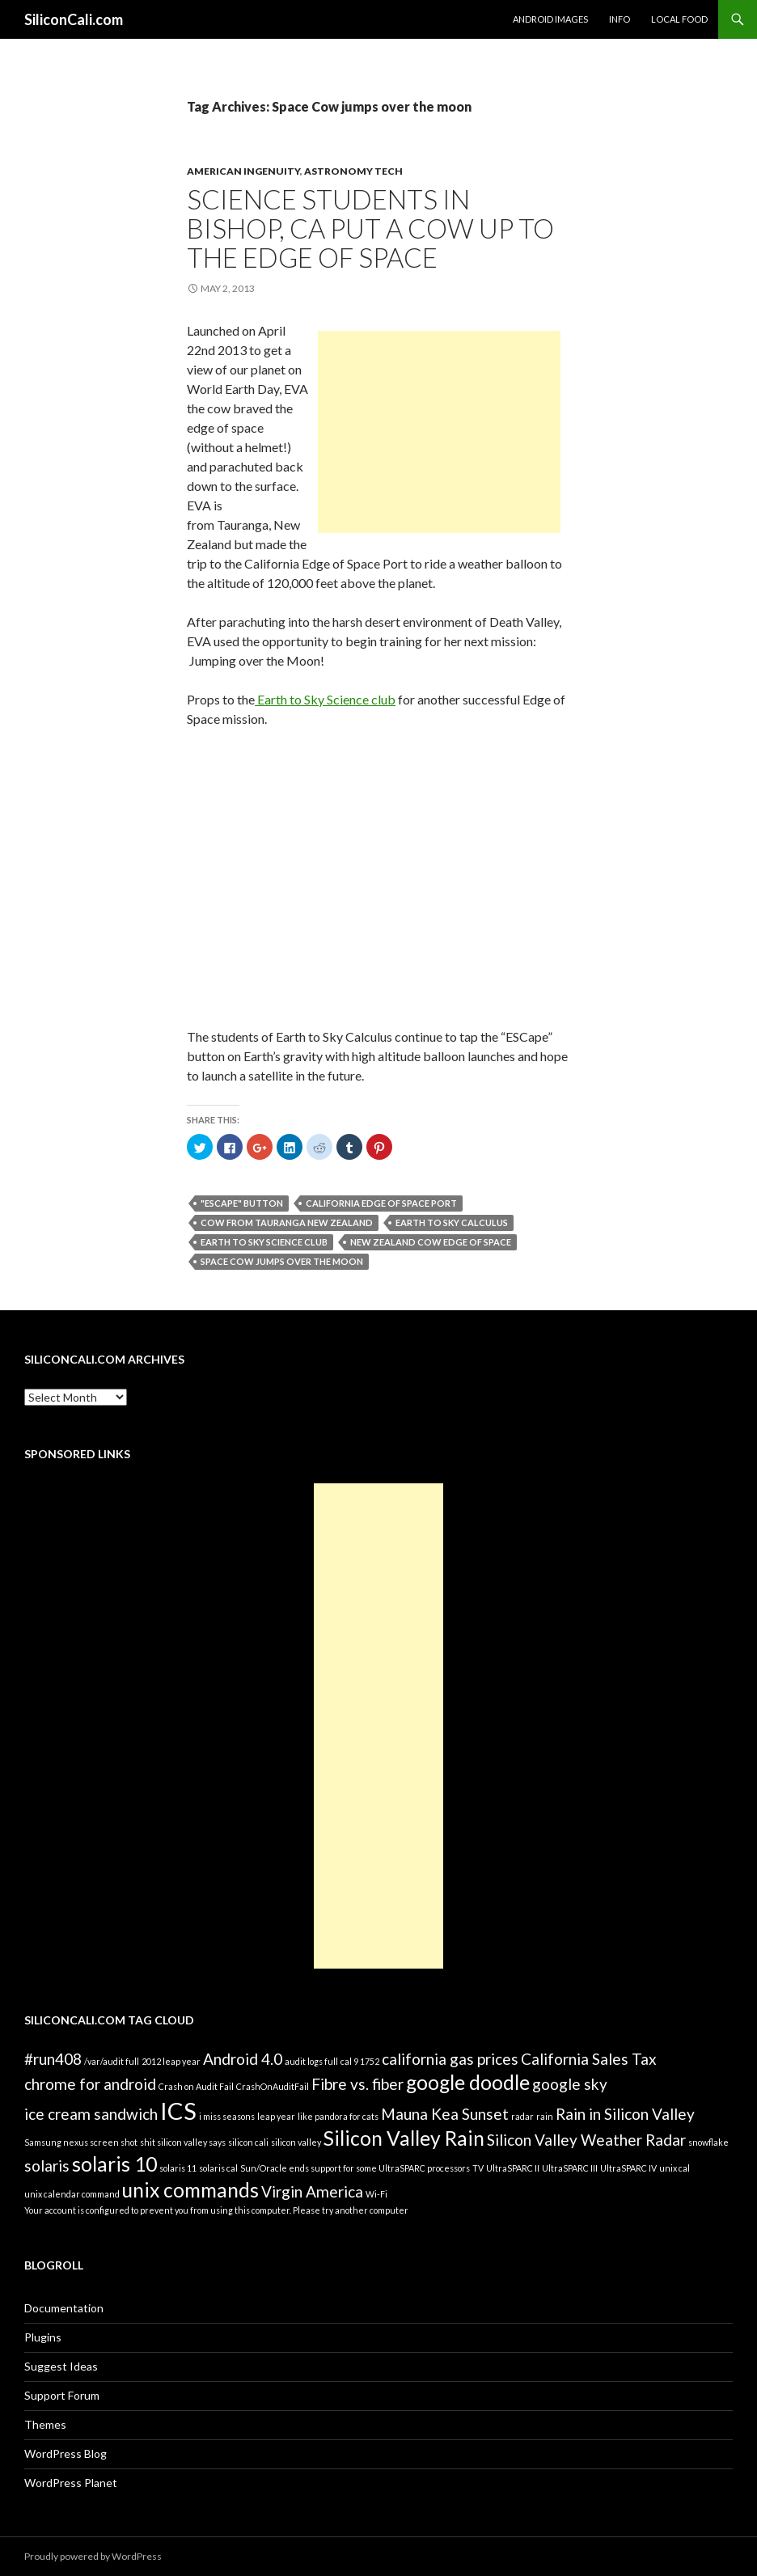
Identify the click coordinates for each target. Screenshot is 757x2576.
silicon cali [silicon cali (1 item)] (248, 2142)
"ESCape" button (242, 1203)
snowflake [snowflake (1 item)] (708, 2142)
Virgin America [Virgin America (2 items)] (312, 2191)
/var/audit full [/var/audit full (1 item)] (111, 2061)
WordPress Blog (65, 2453)
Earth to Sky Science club (325, 699)
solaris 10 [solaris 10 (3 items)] (114, 2164)
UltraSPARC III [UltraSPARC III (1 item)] (570, 2168)
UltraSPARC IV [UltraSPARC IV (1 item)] (628, 2168)
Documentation (64, 2308)
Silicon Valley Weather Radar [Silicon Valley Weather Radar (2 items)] (586, 2139)
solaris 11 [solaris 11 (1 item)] (178, 2168)
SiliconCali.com (73, 19)
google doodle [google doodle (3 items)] (468, 2082)
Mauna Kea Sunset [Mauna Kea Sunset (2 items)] (445, 2113)
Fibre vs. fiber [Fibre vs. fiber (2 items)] (357, 2084)
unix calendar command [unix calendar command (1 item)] (72, 2194)
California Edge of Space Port (381, 1203)
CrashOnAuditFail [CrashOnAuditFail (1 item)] (272, 2086)
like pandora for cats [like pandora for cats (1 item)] (338, 2116)
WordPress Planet (70, 2482)
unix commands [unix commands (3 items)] (190, 2190)
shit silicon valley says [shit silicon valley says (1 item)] (183, 2142)
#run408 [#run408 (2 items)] (53, 2058)
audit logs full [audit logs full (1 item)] (311, 2061)
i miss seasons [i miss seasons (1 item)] (227, 2116)
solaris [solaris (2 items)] (47, 2165)
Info (619, 19)
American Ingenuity (243, 171)
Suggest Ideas (61, 2366)
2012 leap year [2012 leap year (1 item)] (171, 2061)
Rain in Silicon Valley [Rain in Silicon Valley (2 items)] (625, 2113)
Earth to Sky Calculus (451, 1222)
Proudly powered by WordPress (93, 2556)
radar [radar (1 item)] (522, 2116)
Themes (45, 2424)
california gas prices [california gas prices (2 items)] (450, 2058)
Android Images (550, 19)
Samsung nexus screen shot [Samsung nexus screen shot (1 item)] (80, 2142)
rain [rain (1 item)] (544, 2116)
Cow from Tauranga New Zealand (287, 1222)
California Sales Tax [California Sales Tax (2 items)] (589, 2058)
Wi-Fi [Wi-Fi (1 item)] (376, 2194)
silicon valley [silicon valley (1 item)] (296, 2142)
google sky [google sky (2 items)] (569, 2084)
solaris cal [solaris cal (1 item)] (218, 2168)
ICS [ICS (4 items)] (178, 2110)
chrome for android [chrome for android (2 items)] (90, 2084)
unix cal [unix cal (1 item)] (674, 2168)
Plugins (42, 2337)
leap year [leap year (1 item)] (276, 2116)
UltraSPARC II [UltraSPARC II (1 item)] (512, 2168)
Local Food (679, 19)
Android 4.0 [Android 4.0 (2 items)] (242, 2058)
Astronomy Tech (353, 171)
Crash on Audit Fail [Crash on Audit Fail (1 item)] (196, 2086)
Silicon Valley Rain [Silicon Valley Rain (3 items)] (404, 2138)
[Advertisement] (439, 432)
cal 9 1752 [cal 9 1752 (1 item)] (359, 2061)
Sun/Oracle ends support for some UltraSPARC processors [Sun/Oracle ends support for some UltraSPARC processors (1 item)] (355, 2168)
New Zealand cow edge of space (430, 1242)
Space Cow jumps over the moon (282, 1261)
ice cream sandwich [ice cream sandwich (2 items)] (91, 2113)
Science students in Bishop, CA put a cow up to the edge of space (370, 228)
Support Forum (61, 2395)
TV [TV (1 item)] (478, 2168)
